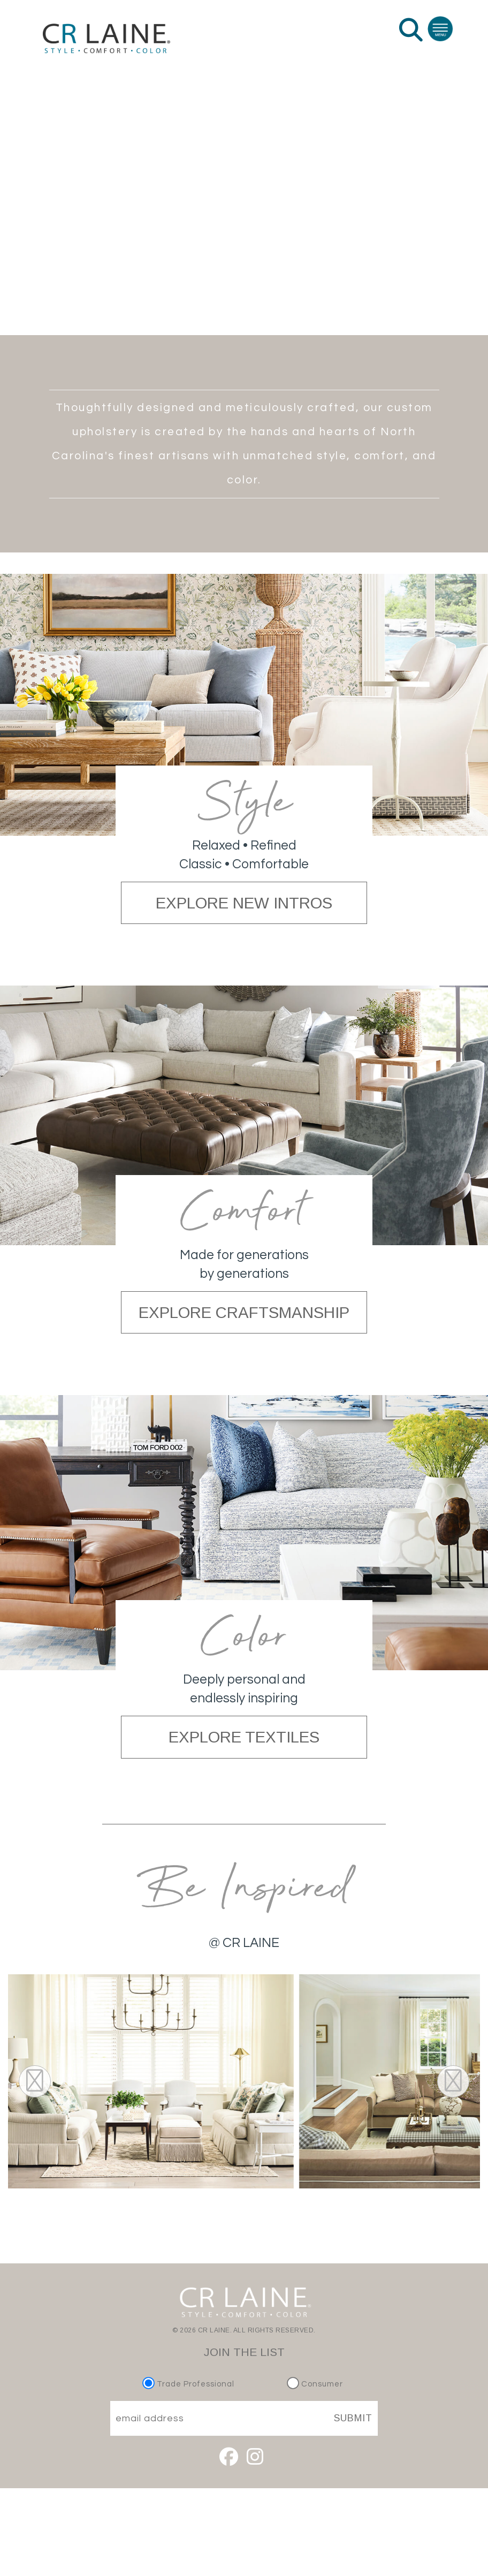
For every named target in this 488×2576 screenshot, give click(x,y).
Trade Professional (189, 2384)
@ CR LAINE (244, 1943)
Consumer (315, 2384)
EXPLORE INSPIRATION (244, 265)
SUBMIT (353, 2418)
